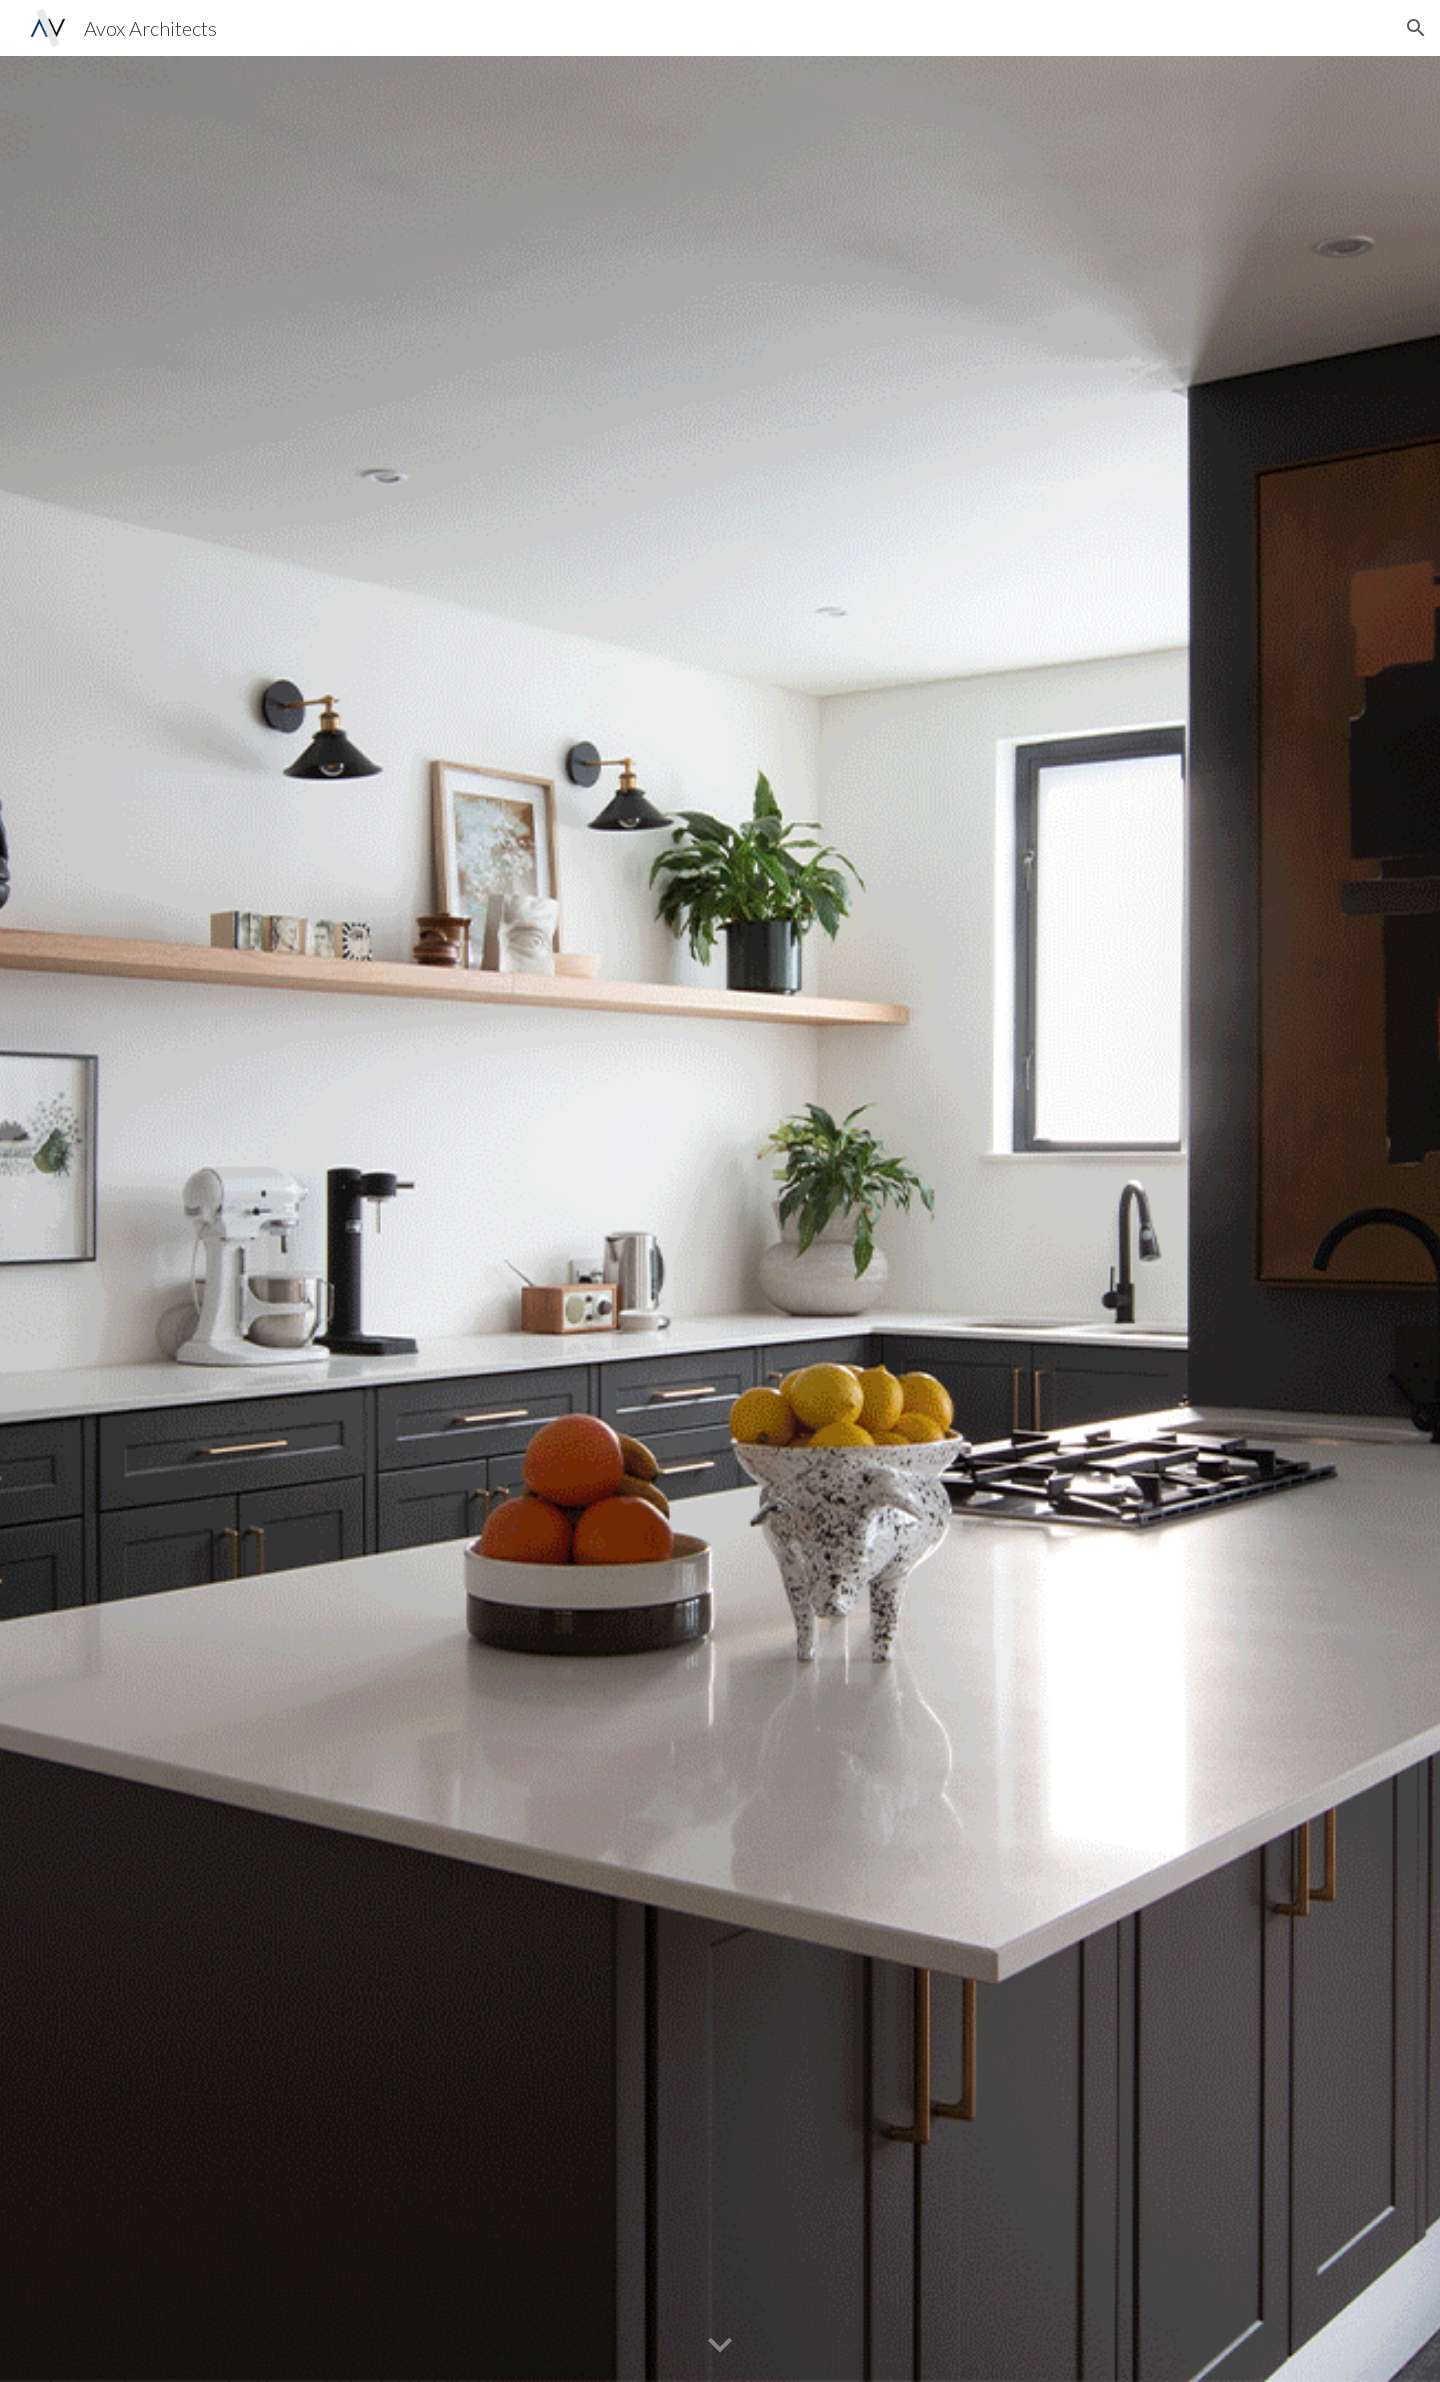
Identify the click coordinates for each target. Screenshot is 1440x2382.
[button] (1416, 28)
